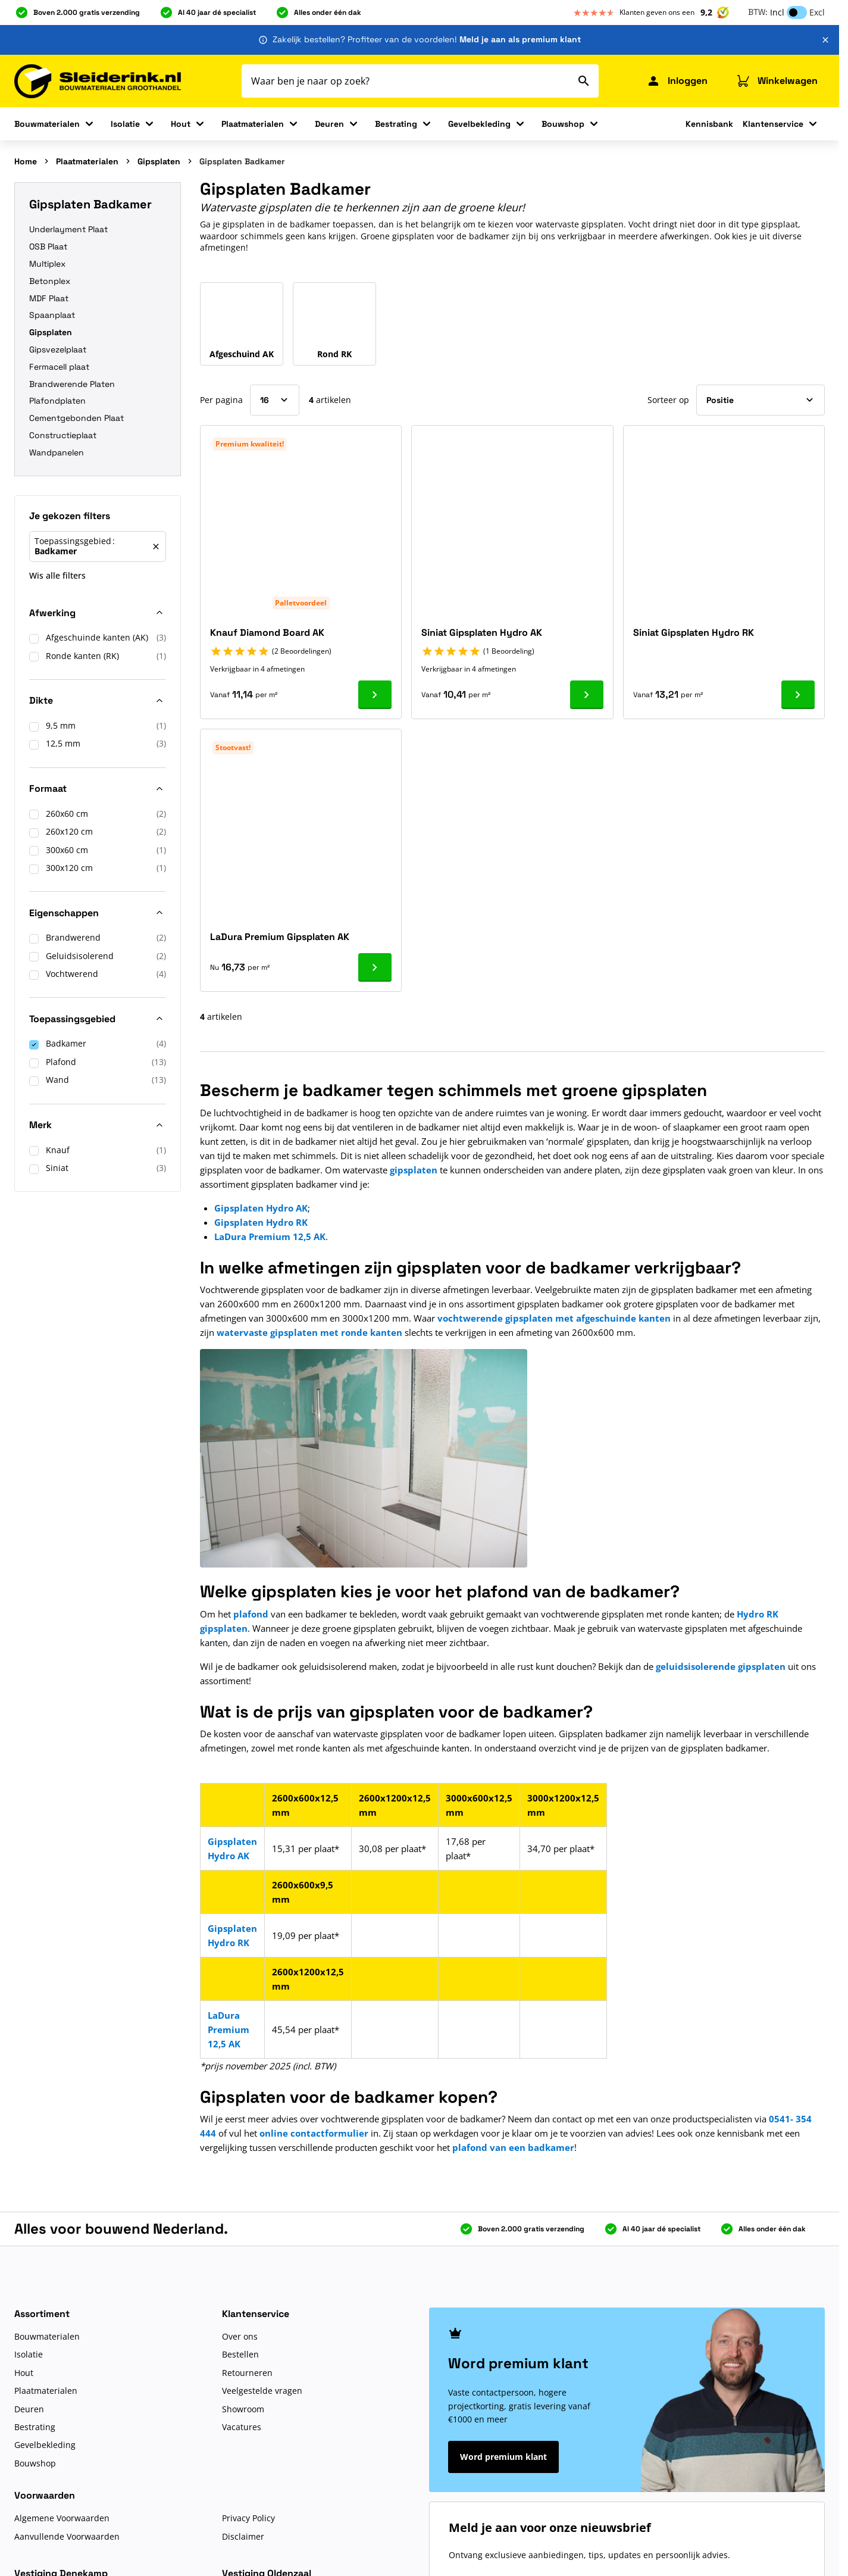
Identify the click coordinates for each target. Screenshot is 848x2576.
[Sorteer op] (760, 400)
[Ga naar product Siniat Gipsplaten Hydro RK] (798, 694)
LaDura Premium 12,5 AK (270, 1236)
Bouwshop (563, 123)
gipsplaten (413, 1170)
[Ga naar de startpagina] (97, 81)
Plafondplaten (57, 400)
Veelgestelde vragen (262, 2390)
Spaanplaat (52, 315)
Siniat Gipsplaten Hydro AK (481, 632)
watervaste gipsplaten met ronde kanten (309, 1332)
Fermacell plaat (59, 366)
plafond (250, 1614)
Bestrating (396, 123)
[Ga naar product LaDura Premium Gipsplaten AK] (375, 967)
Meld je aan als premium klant (520, 39)
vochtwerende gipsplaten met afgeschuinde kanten (554, 1318)
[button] (97, 519)
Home (25, 161)
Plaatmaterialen (252, 123)
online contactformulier (313, 2133)
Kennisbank (709, 123)
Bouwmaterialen (47, 123)
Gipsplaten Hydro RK (261, 1222)
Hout (180, 123)
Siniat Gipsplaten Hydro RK (693, 632)
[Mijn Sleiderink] (677, 81)
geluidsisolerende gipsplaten (721, 1666)
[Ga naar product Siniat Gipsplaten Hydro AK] (586, 694)
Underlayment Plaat (68, 229)
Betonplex (49, 281)
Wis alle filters (57, 574)
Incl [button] (777, 12)
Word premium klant (503, 2456)
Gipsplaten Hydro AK (261, 1208)
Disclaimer (243, 2536)
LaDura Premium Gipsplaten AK (279, 937)
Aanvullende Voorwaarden (67, 2536)
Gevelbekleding (479, 123)
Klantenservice (773, 123)
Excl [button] (817, 12)
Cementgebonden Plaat (76, 418)
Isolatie (125, 123)
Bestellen (240, 2354)
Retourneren (247, 2372)
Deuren (329, 123)
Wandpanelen (56, 452)
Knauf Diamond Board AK (267, 632)
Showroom (243, 2409)
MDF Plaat (48, 298)
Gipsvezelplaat (57, 349)
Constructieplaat (62, 435)
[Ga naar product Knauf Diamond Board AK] (375, 694)
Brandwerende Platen (72, 384)
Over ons (240, 2336)
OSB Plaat (48, 246)
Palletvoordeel (301, 603)
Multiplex (47, 263)
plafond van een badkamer (513, 2147)
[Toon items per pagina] (274, 400)
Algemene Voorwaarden (61, 2518)
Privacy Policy (248, 2518)
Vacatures (241, 2427)
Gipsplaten (158, 161)
